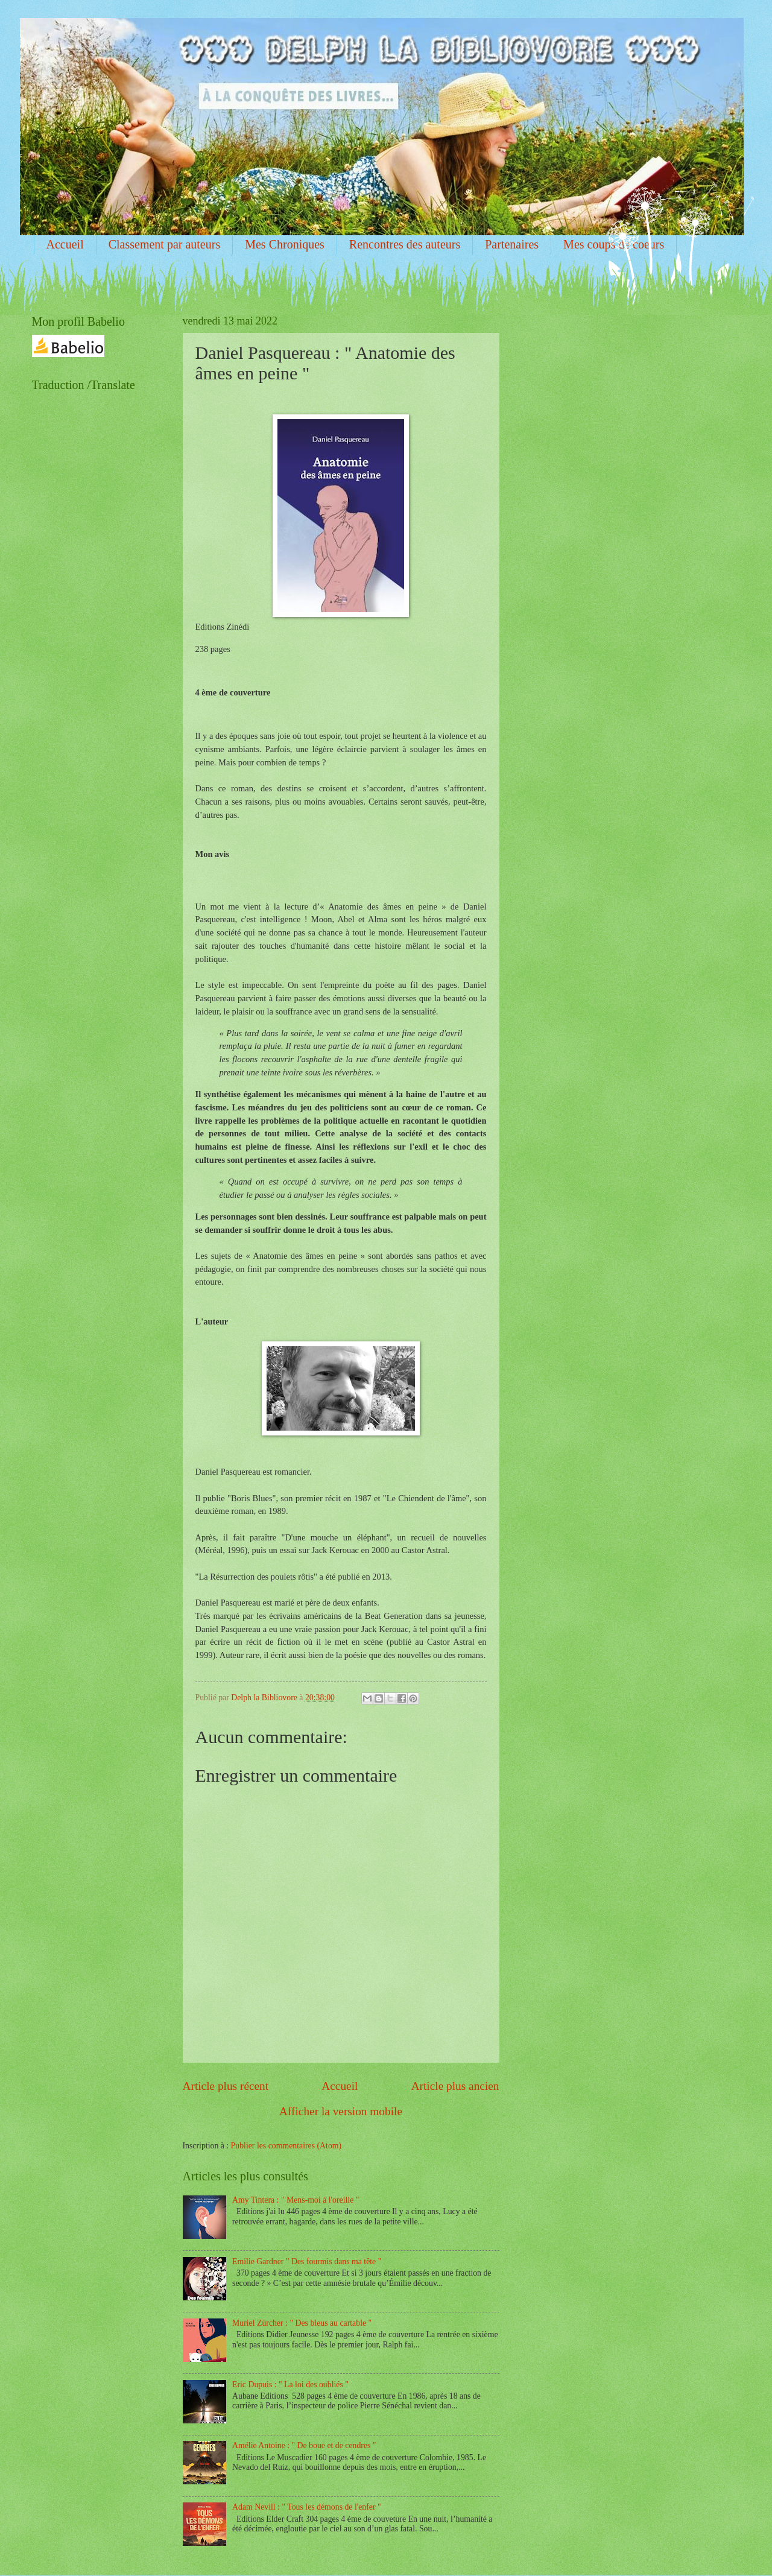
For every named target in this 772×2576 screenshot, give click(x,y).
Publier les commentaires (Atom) (286, 2145)
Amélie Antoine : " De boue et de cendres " (304, 2445)
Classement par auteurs (165, 244)
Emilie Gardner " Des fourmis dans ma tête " (306, 2261)
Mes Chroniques (284, 244)
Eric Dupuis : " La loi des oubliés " (290, 2384)
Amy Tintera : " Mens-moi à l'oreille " (295, 2199)
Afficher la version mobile (340, 2111)
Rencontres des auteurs (404, 244)
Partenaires (512, 244)
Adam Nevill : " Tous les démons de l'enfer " (306, 2506)
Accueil (65, 244)
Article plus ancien (455, 2086)
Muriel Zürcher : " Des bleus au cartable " (302, 2323)
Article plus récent (226, 2086)
